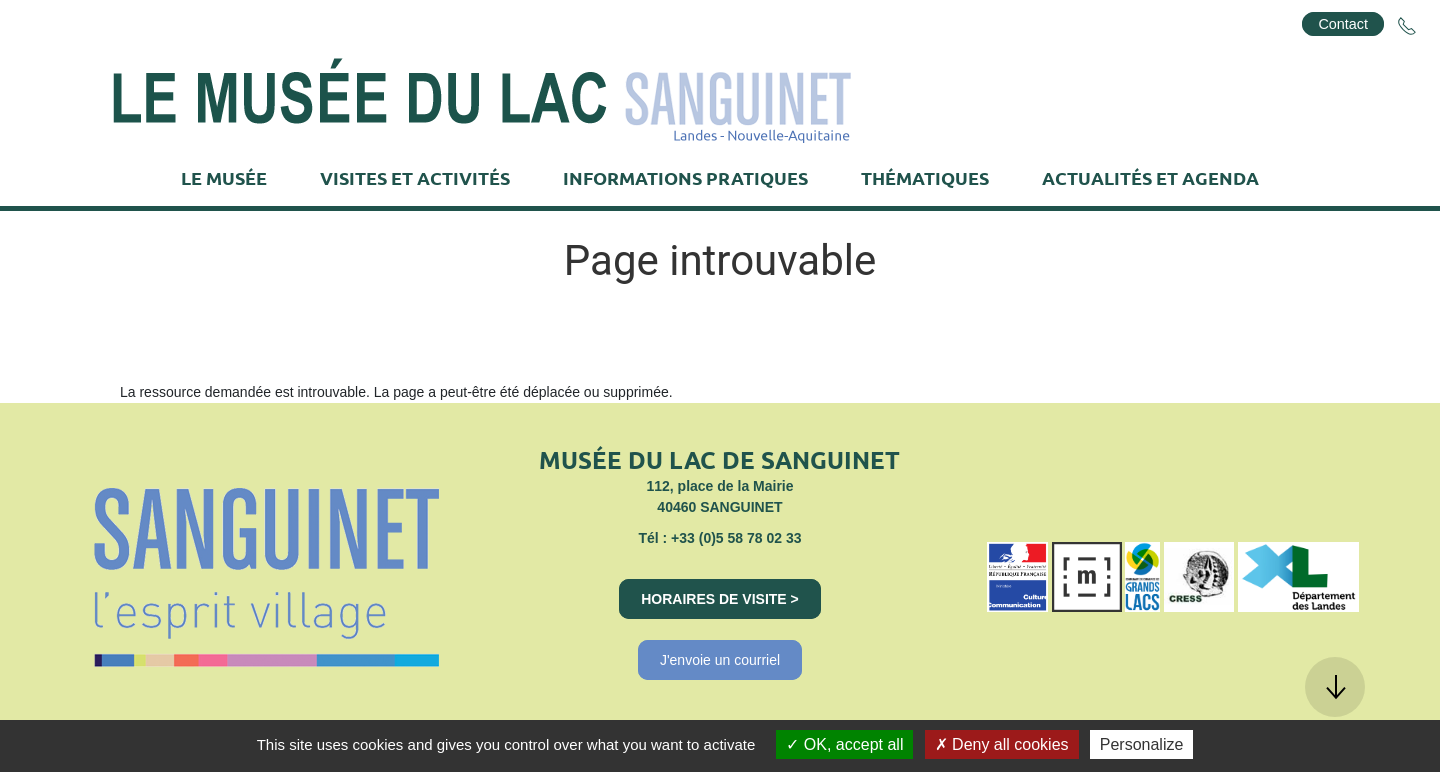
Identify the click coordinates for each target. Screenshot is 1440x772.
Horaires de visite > (720, 599)
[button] (1335, 687)
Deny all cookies (1002, 744)
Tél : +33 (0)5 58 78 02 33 (719, 538)
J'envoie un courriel (720, 660)
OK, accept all (844, 744)
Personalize (1142, 744)
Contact (1343, 24)
